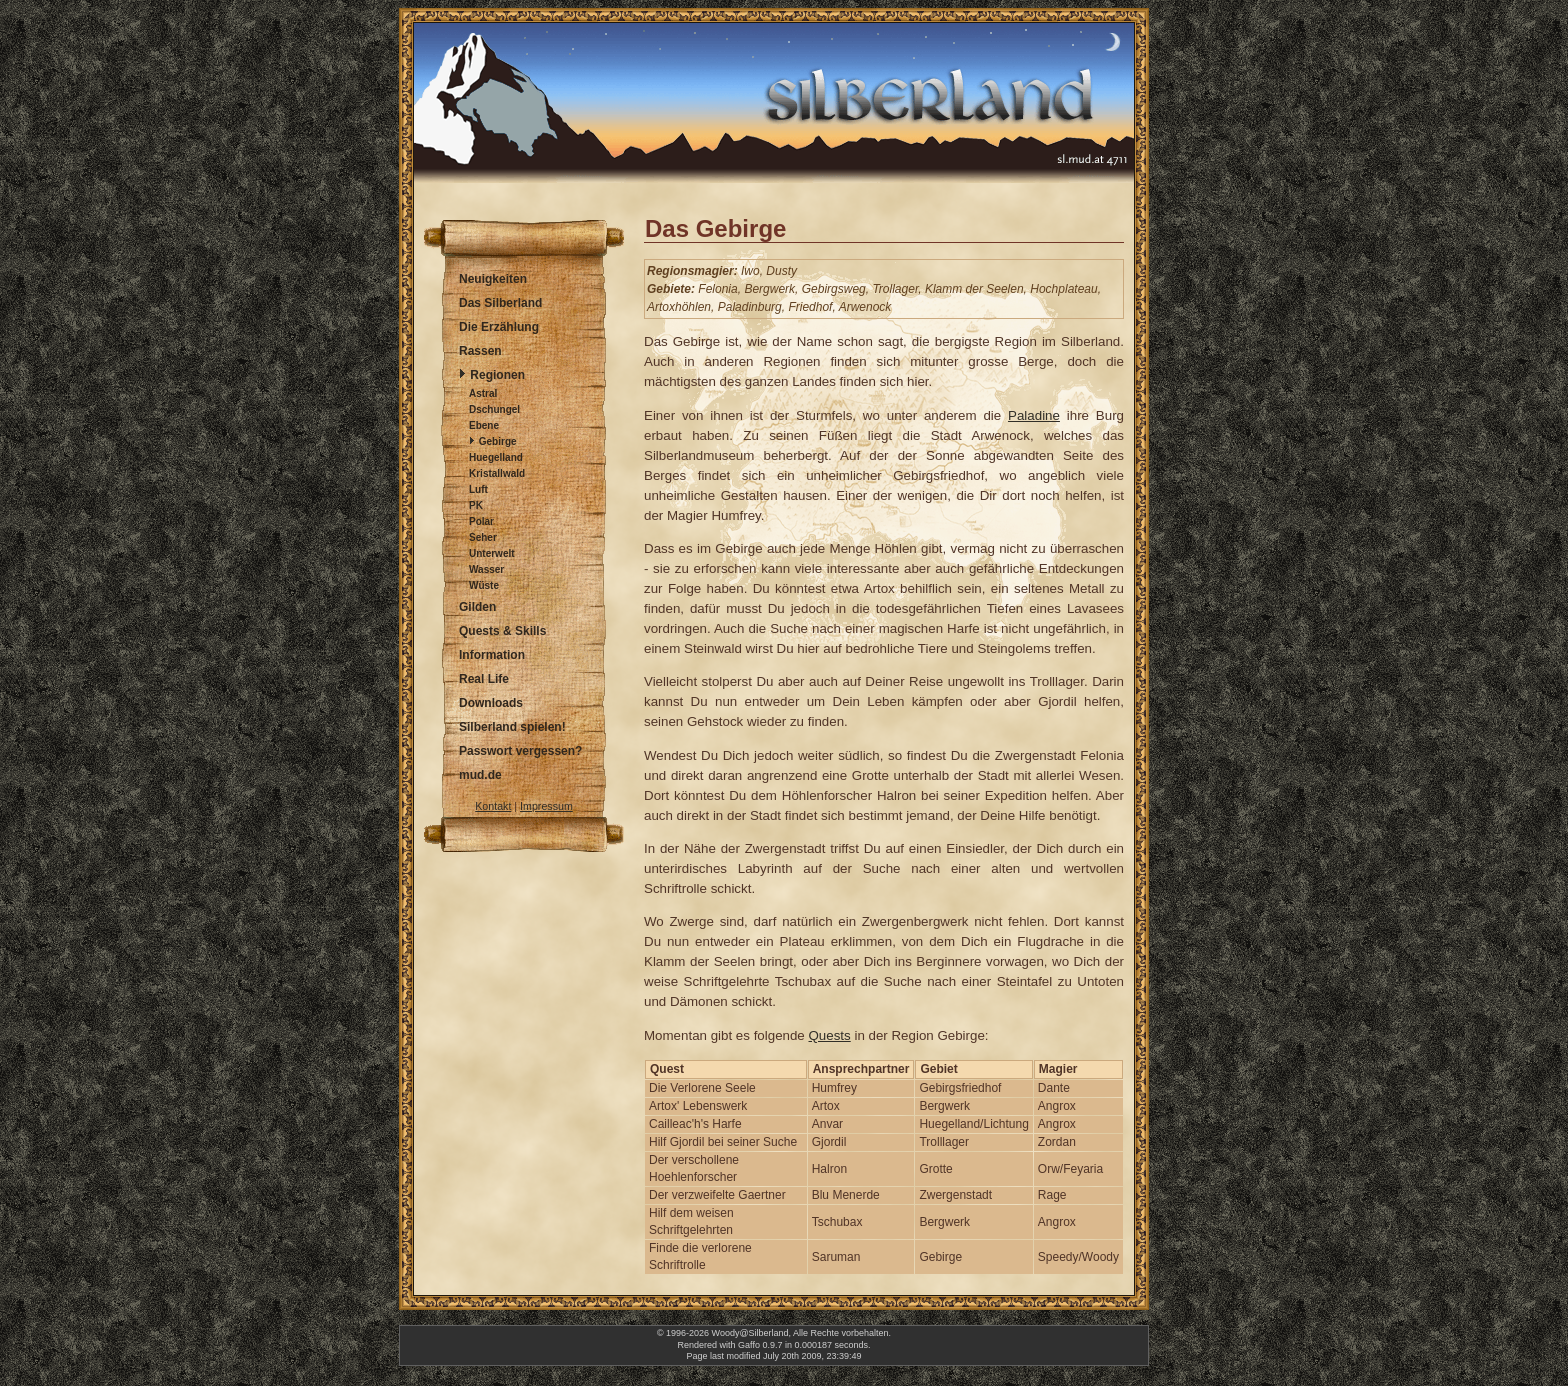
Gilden (477, 607)
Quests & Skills (502, 631)
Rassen (480, 351)
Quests (830, 1035)
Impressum (546, 806)
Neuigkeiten (493, 279)
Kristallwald (497, 473)
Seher (483, 537)
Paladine (1034, 415)
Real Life (484, 679)
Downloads (491, 703)
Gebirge (498, 441)
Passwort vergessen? (520, 751)
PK (476, 505)
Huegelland (496, 457)
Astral (483, 393)
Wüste (484, 585)
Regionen (497, 375)
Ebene (484, 425)
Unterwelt (492, 553)
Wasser (486, 569)
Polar (481, 521)
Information (492, 655)
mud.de (480, 775)
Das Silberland (500, 303)
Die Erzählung (499, 327)
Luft (478, 489)
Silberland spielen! (512, 727)
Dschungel (494, 409)
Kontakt (493, 806)
